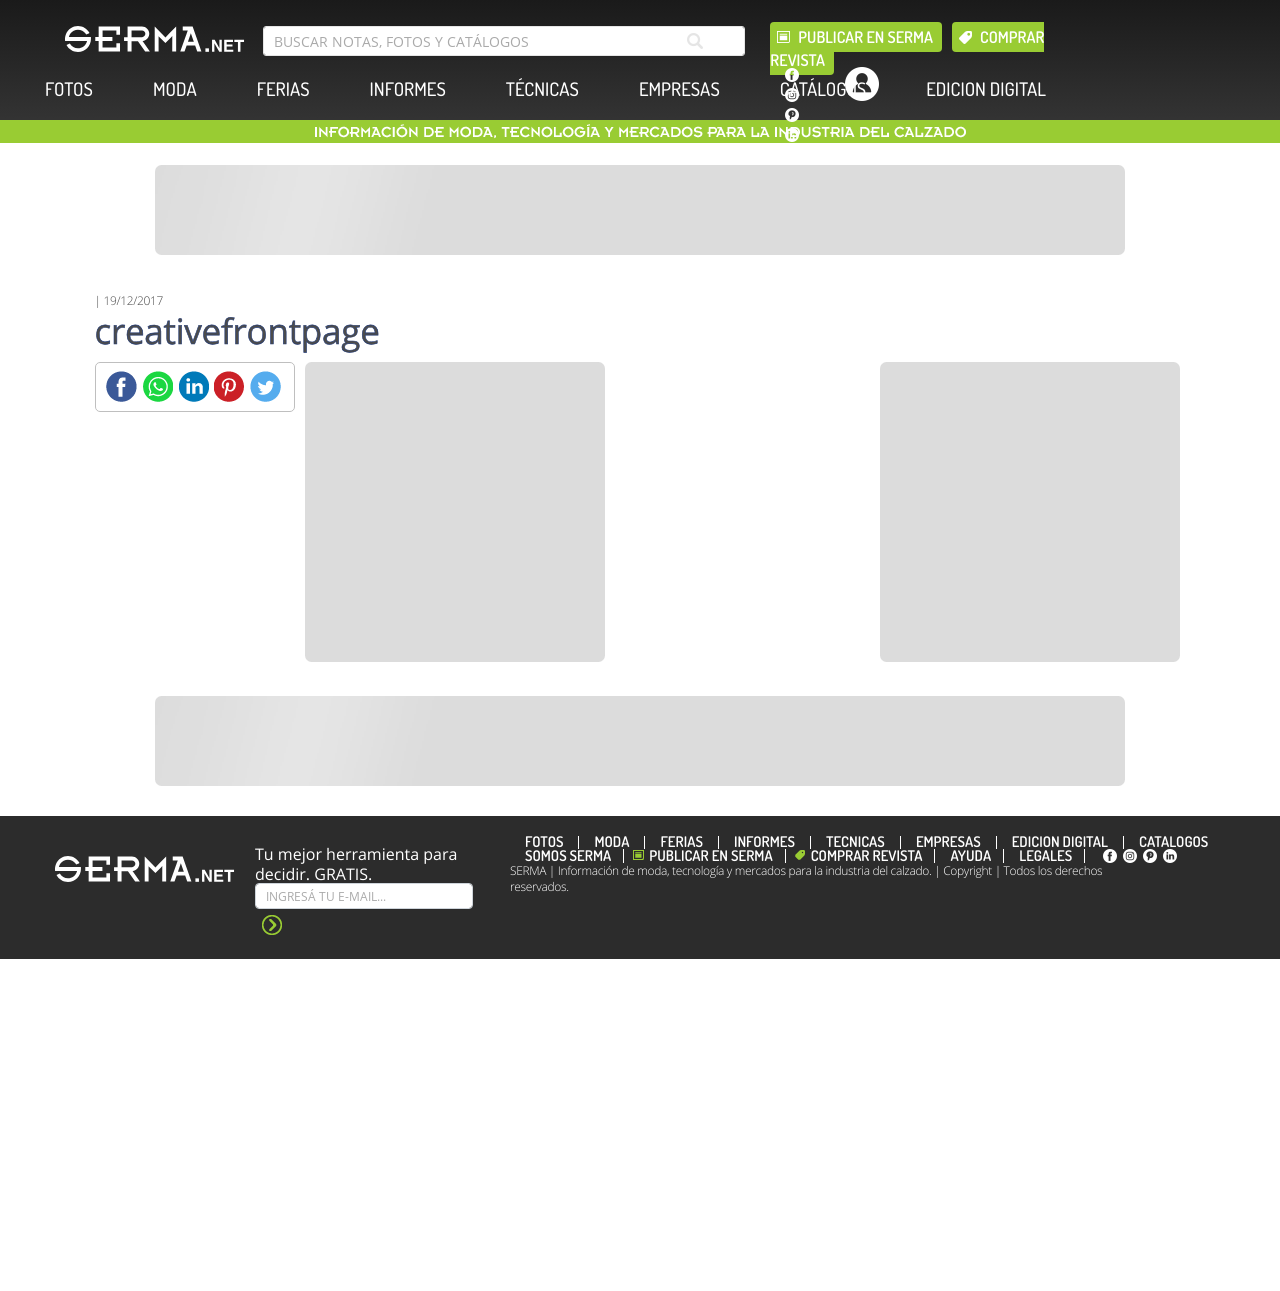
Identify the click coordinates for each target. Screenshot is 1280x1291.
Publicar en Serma (865, 37)
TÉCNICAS (542, 89)
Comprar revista (867, 856)
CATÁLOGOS (823, 89)
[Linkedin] (193, 386)
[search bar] (504, 41)
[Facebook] (121, 386)
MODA (175, 89)
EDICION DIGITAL (986, 89)
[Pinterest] (229, 386)
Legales (1045, 856)
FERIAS (283, 89)
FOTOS (69, 89)
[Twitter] (265, 386)
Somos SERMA (568, 856)
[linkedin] (792, 135)
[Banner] (640, 210)
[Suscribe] (364, 896)
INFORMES (408, 89)
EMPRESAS (679, 89)
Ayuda (970, 856)
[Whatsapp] (157, 386)
